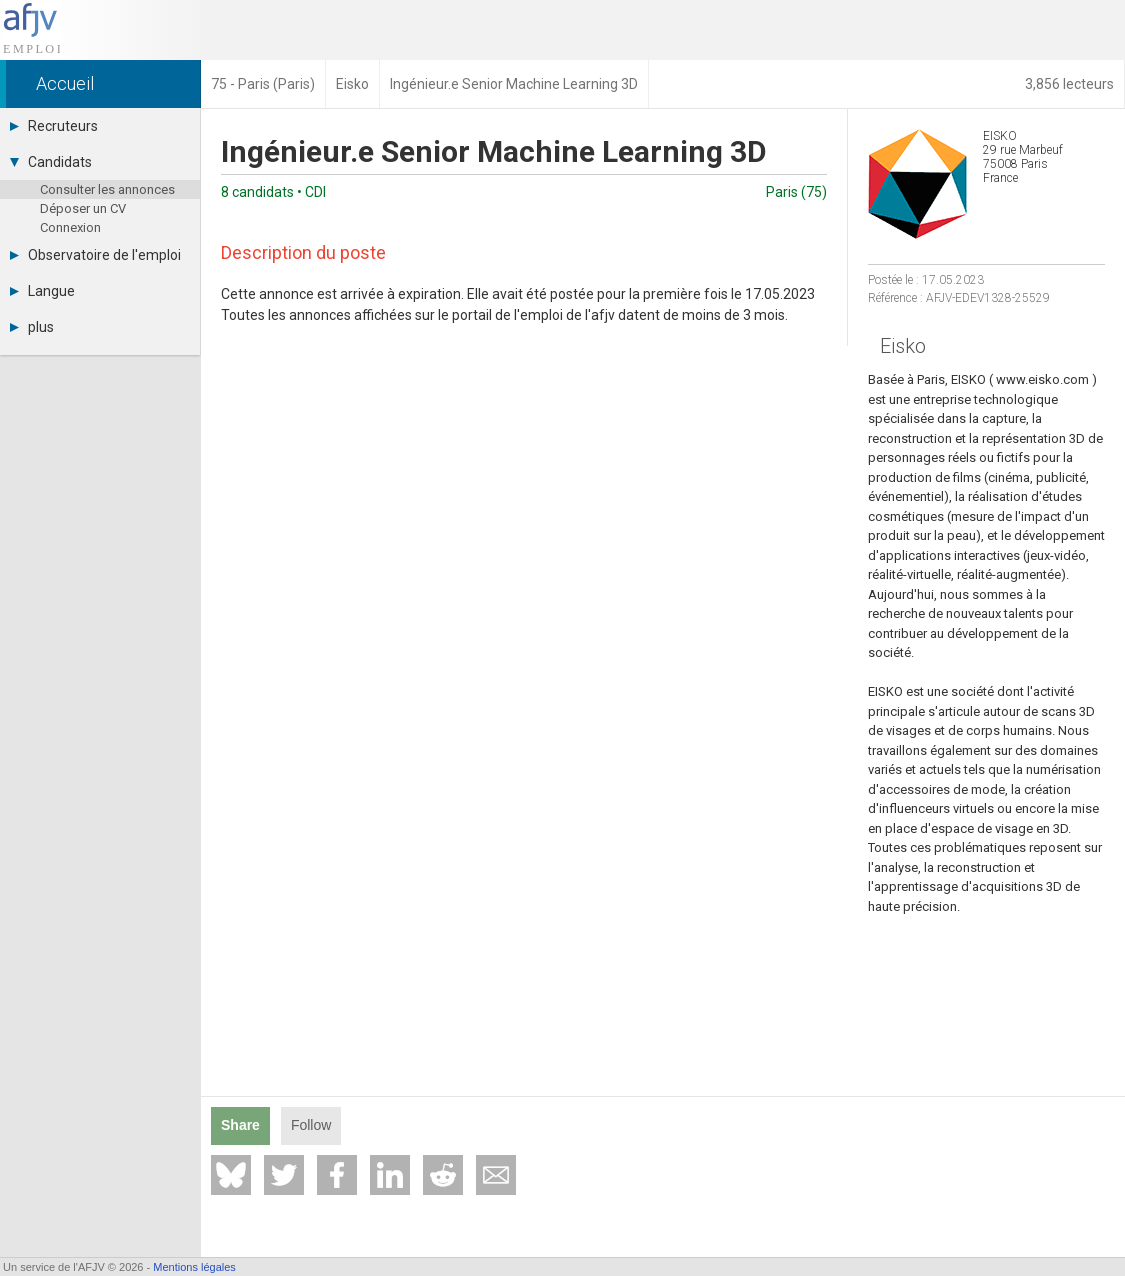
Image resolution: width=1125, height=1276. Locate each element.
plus (32, 327)
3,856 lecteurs (1069, 84)
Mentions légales (194, 1267)
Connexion (70, 227)
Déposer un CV (83, 208)
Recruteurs (54, 126)
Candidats (51, 162)
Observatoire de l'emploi (95, 255)
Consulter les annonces (107, 189)
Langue (42, 291)
